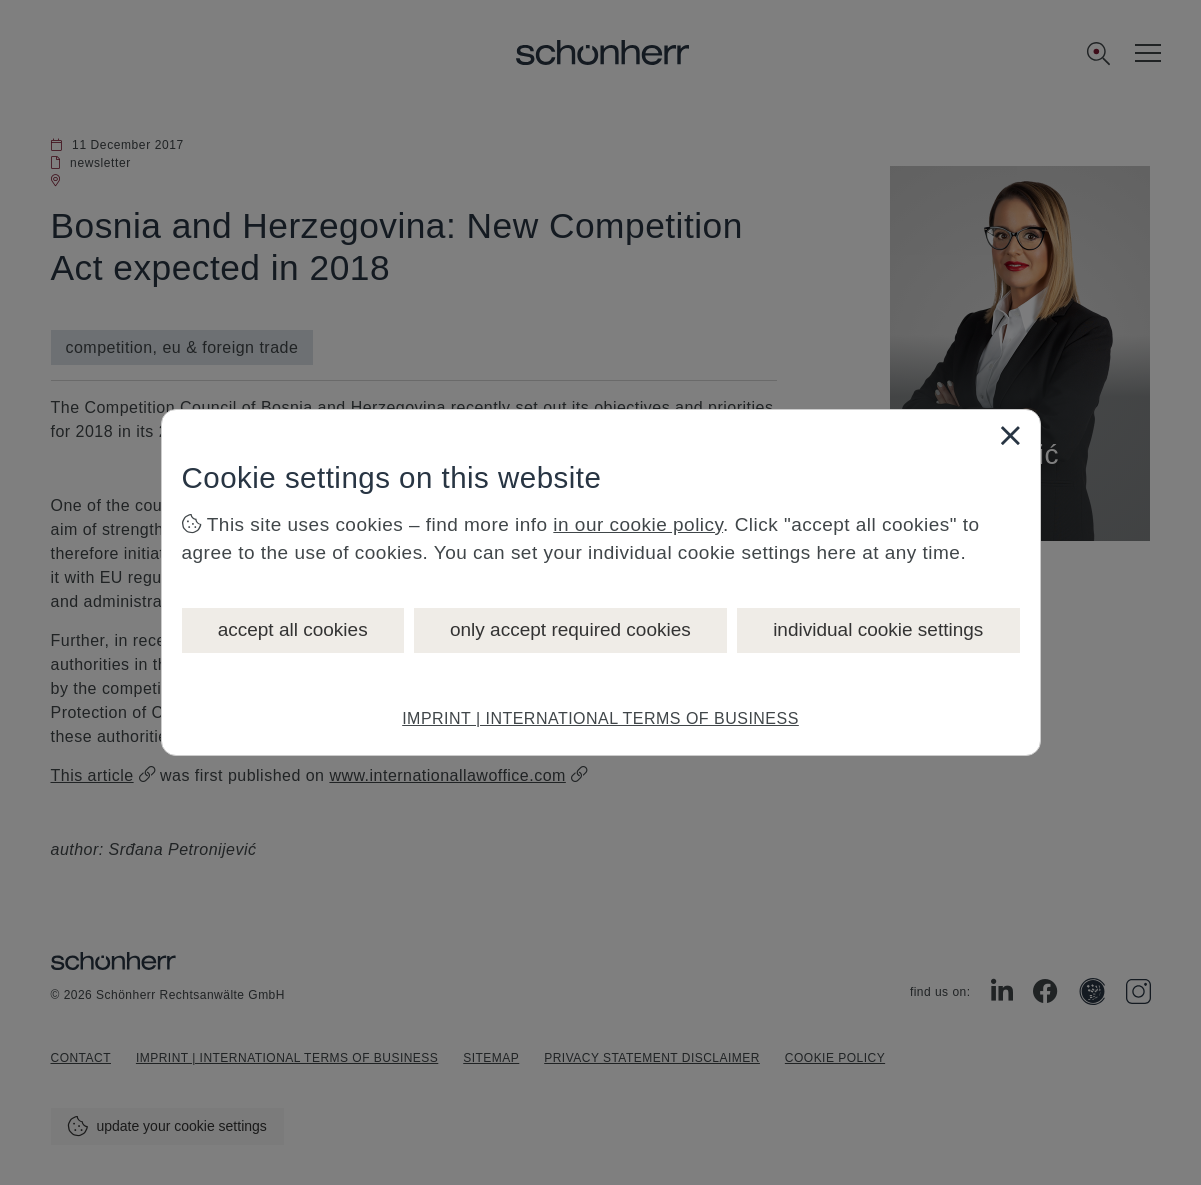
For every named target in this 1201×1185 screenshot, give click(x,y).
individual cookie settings (878, 629)
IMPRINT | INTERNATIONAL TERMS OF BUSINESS (600, 718)
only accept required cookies (570, 629)
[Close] (1010, 435)
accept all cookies (293, 629)
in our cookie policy (638, 524)
